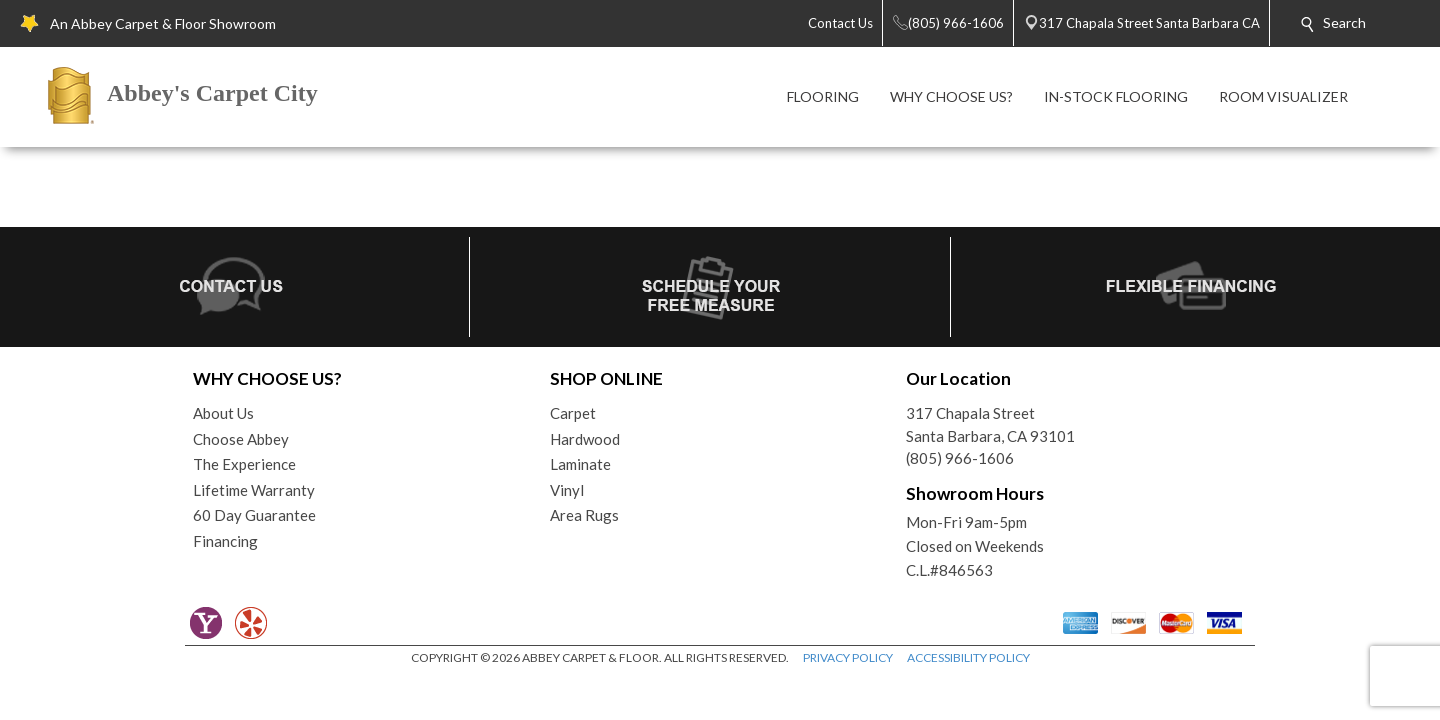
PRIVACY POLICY (848, 657)
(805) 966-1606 (960, 458)
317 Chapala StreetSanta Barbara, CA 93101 (990, 424)
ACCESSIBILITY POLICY (968, 657)
